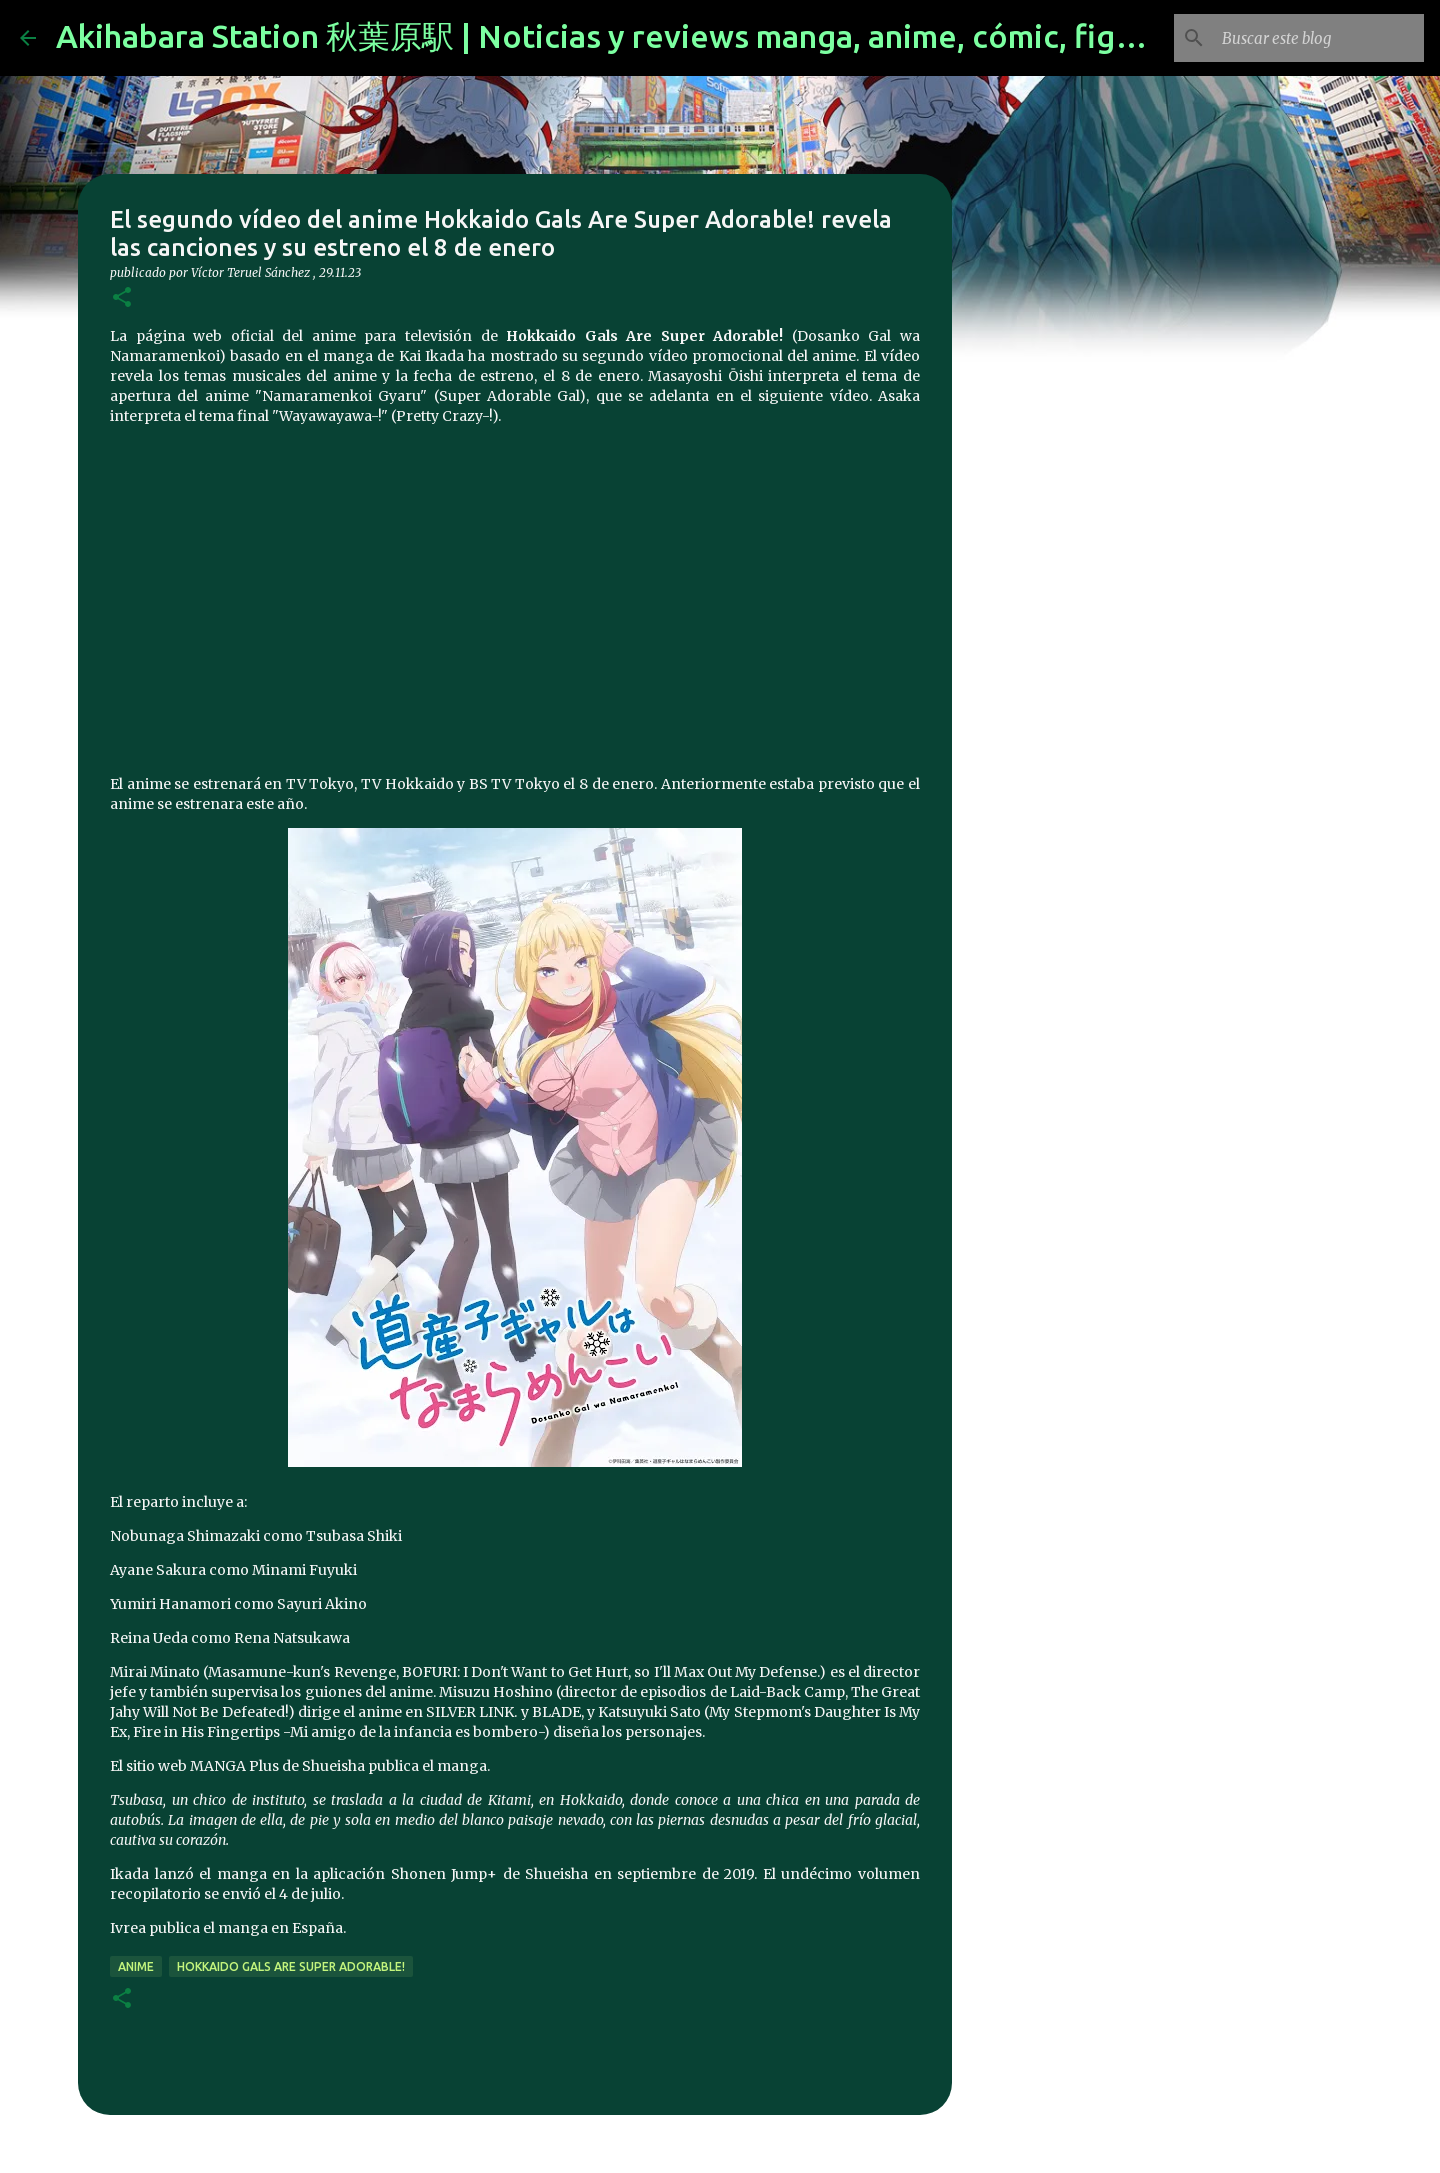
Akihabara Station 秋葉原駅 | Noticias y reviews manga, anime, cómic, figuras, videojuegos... (730, 36)
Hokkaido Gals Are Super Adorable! (291, 1966)
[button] (122, 298)
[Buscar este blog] (1319, 38)
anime (136, 1966)
